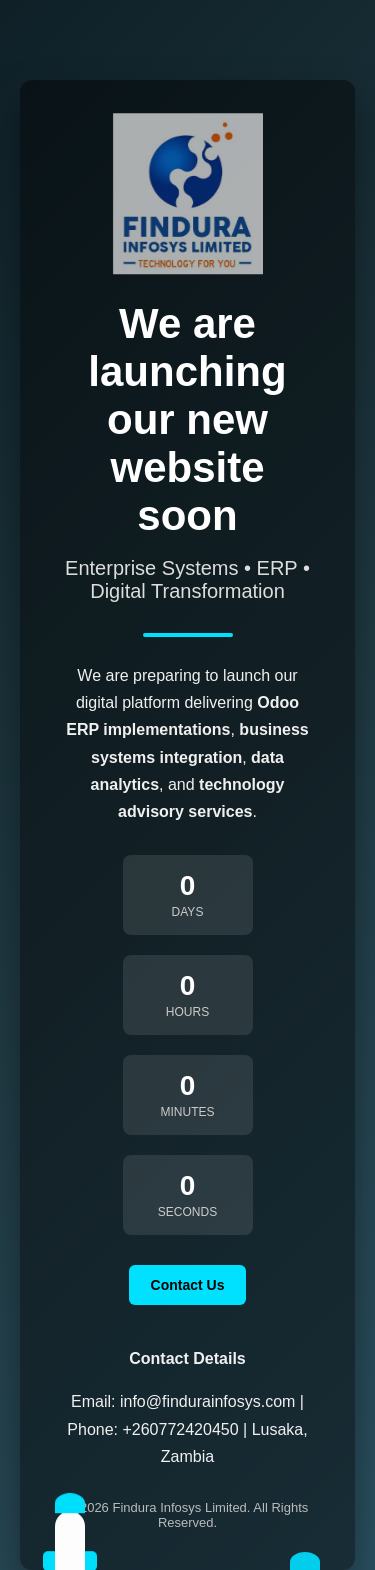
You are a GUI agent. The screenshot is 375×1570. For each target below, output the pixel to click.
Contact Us (188, 1285)
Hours (187, 1012)
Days (188, 912)
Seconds (187, 1212)
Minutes (188, 1112)
